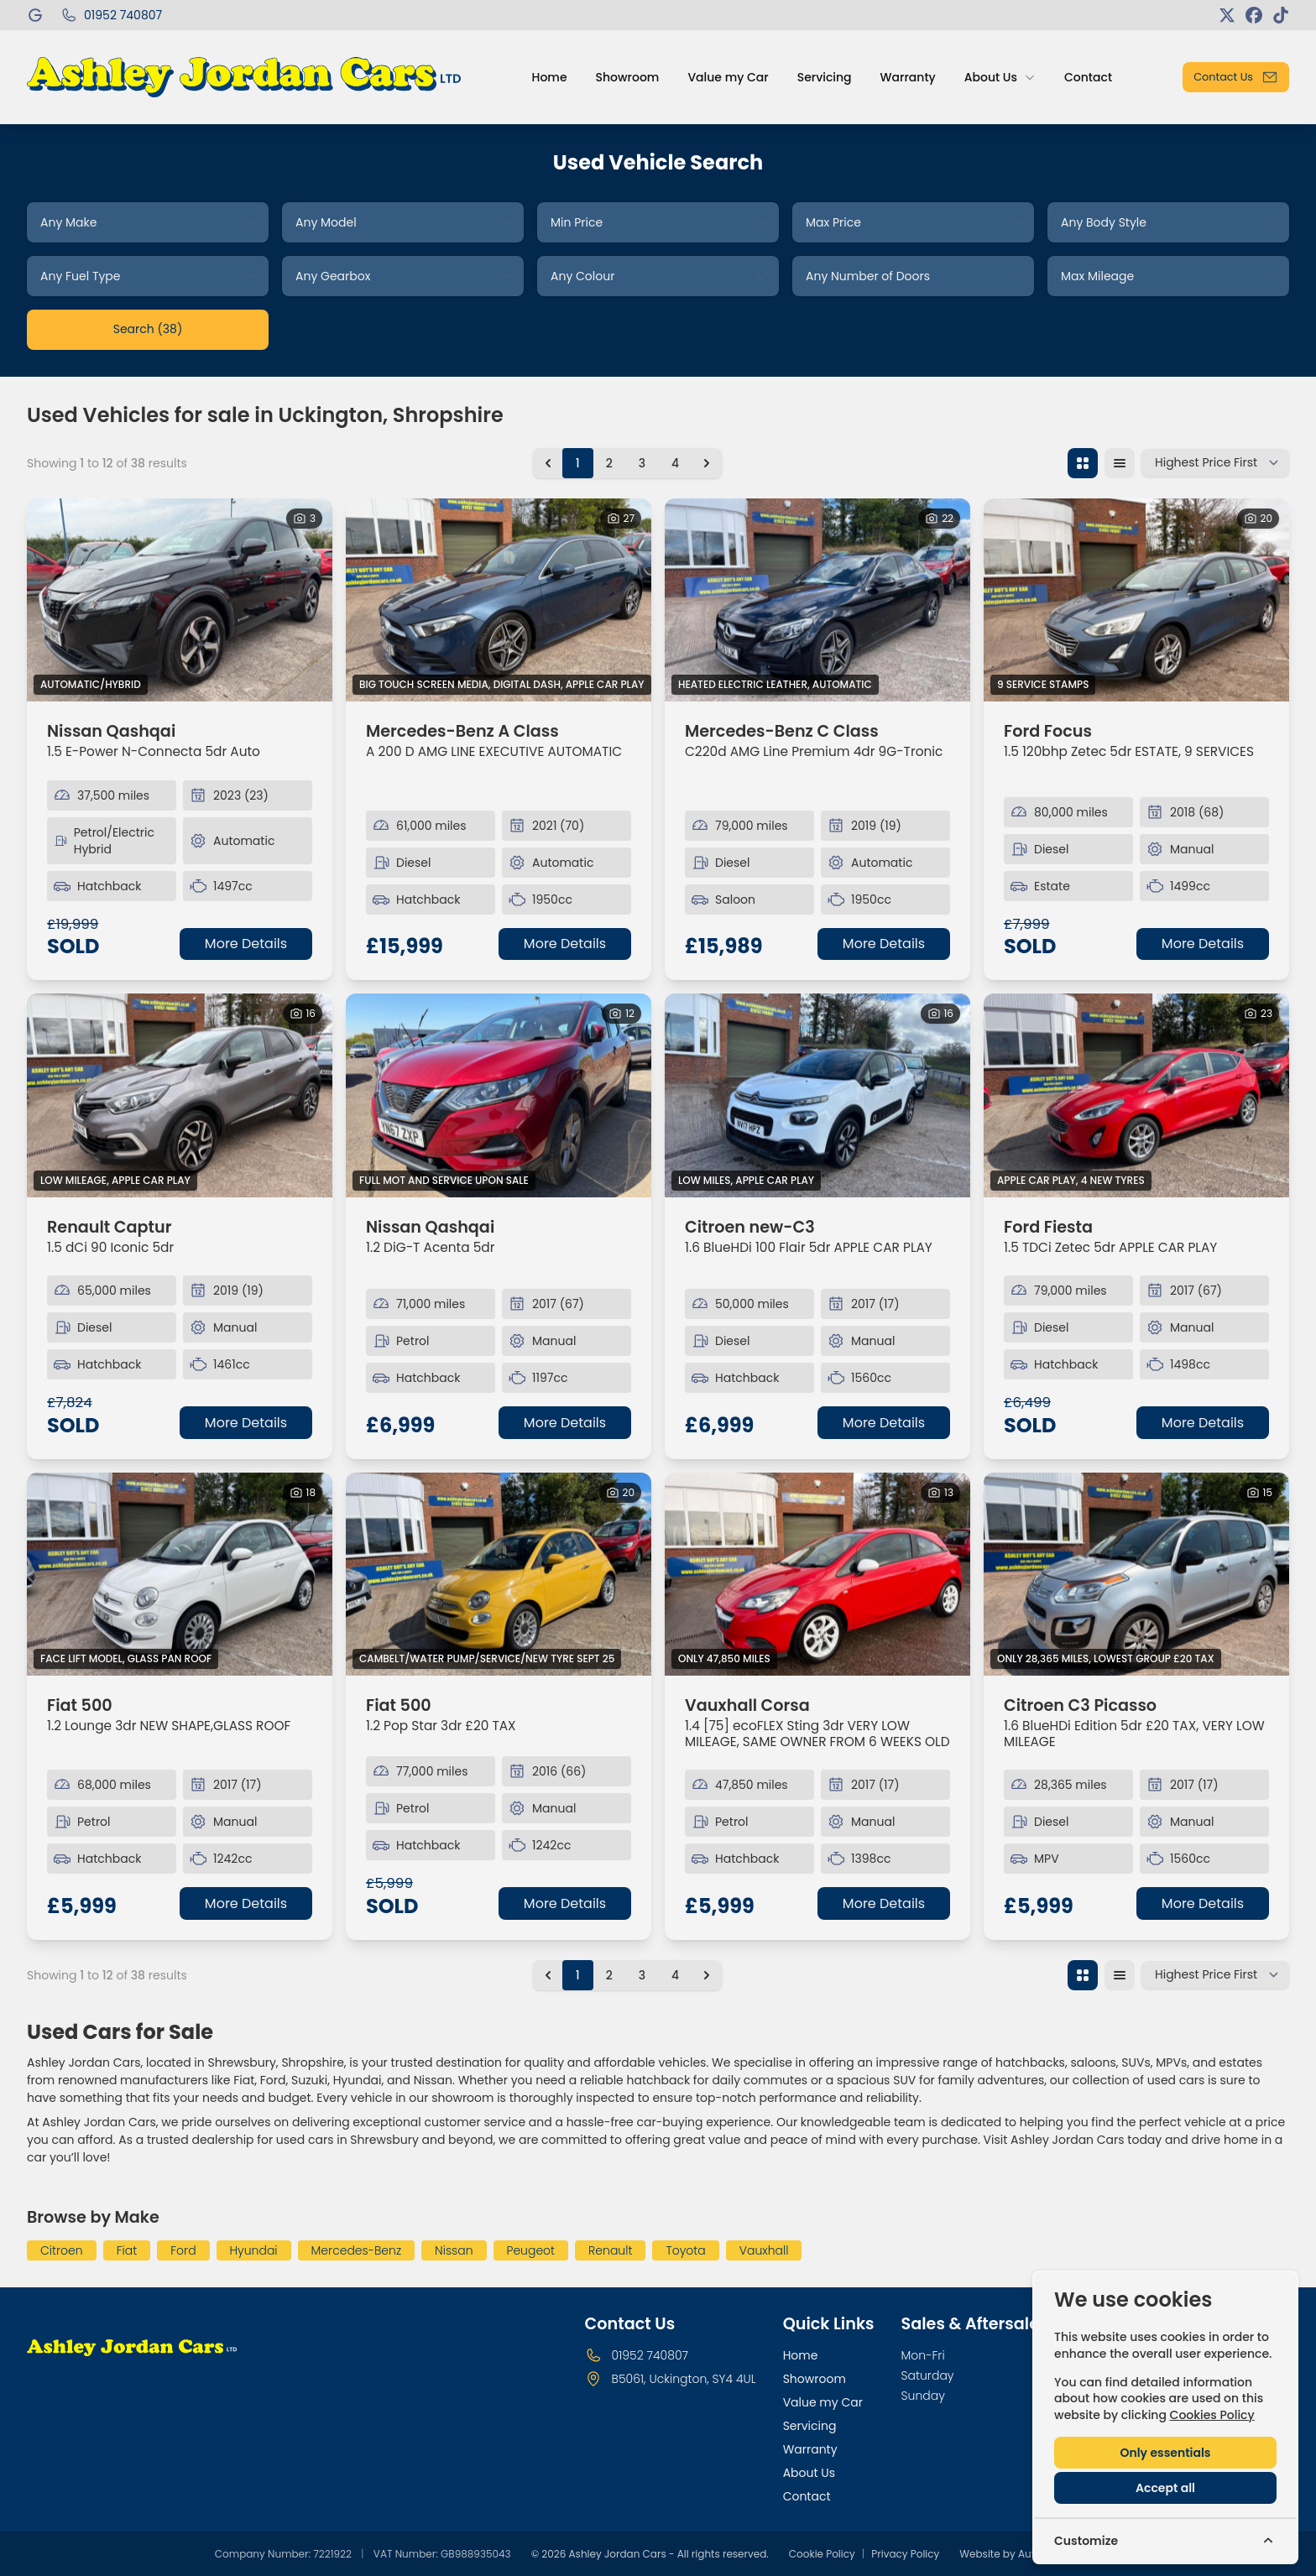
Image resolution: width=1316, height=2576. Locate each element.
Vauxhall (764, 2250)
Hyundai (254, 2250)
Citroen (61, 2250)
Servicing (810, 2425)
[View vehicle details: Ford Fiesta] (1136, 1095)
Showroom (814, 2378)
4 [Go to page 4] (675, 463)
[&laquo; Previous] (548, 463)
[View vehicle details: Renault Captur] (179, 1095)
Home (800, 2355)
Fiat (127, 2250)
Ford (183, 2250)
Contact (807, 2496)
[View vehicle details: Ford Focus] (1136, 600)
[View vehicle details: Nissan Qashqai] (179, 600)
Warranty (810, 2449)
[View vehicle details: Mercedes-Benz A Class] (498, 600)
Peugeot (531, 2250)
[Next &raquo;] (707, 463)
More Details (246, 943)
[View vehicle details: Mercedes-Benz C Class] (817, 600)
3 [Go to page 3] (642, 463)
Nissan (454, 2250)
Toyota (685, 2250)
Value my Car (823, 2402)
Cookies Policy (1212, 2415)
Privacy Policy (905, 2554)
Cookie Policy (822, 2554)
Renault (610, 2250)
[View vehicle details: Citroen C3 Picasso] (1136, 1574)
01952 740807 (650, 2355)
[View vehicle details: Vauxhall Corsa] (817, 1574)
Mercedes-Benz (356, 2250)
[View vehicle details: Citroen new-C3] (817, 1095)
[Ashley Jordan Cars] (37, 15)
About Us (809, 2472)
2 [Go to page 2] (609, 463)
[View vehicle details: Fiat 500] (179, 1574)
